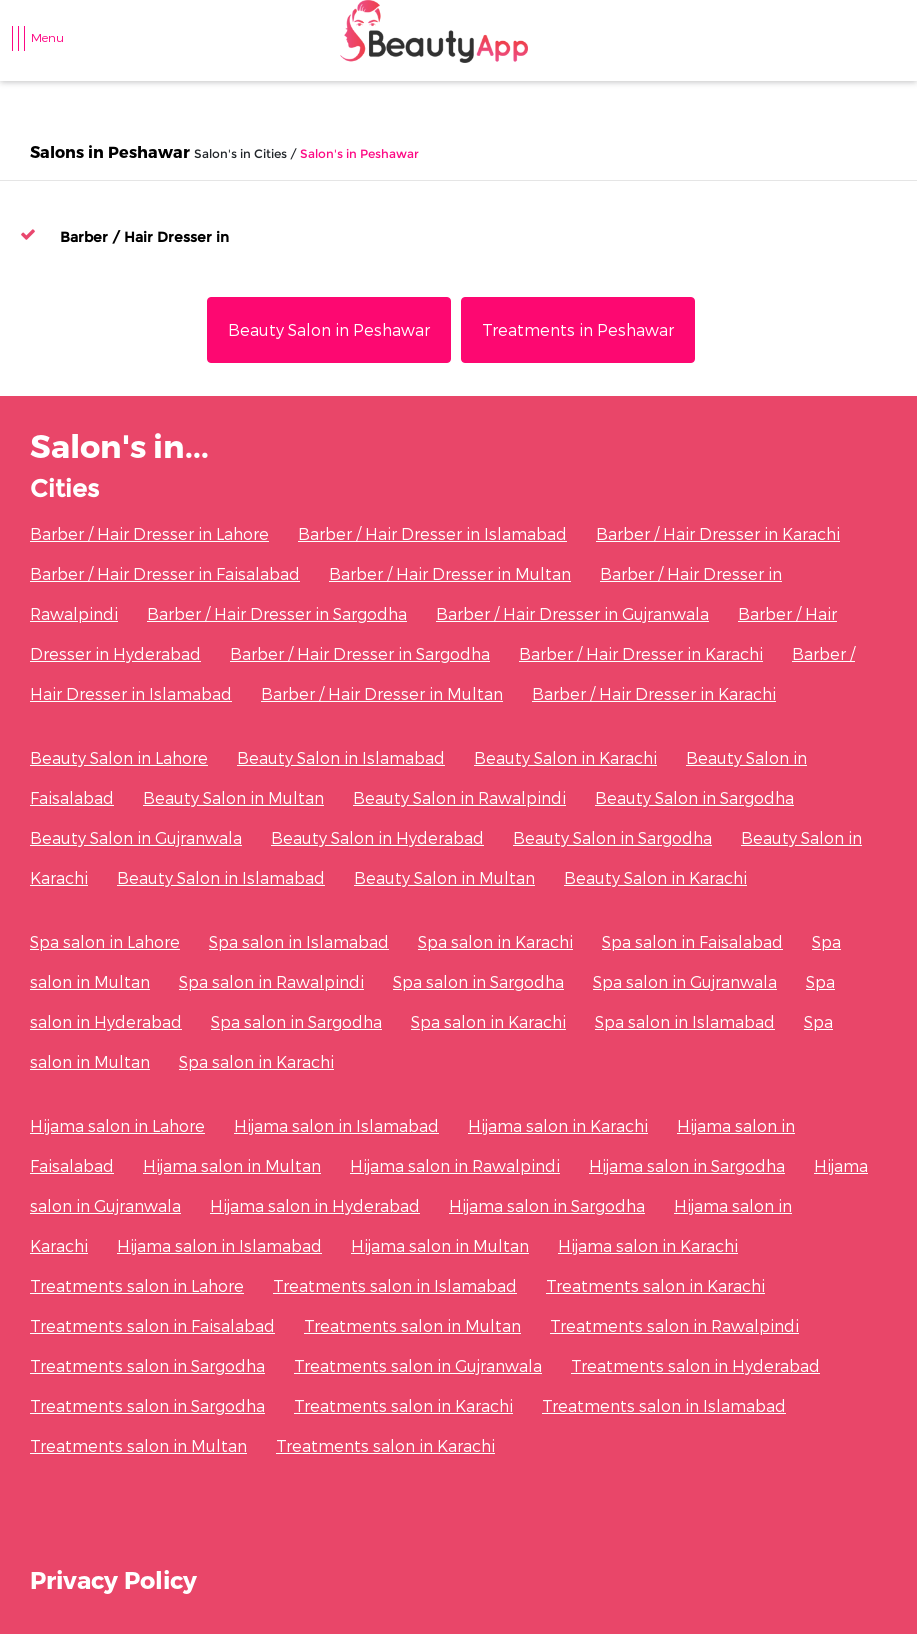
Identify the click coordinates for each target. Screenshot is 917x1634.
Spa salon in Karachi (495, 941)
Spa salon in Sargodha (478, 981)
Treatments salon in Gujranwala (418, 1365)
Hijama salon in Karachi (558, 1125)
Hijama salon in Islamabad (336, 1125)
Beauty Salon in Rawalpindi (459, 797)
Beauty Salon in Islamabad (341, 757)
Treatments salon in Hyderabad (695, 1365)
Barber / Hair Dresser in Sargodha (277, 613)
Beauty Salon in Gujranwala (136, 837)
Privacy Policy (113, 1579)
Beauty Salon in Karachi (565, 757)
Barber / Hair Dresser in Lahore (149, 533)
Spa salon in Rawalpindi (271, 981)
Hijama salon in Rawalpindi (455, 1165)
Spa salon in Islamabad (299, 941)
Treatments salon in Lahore (137, 1285)
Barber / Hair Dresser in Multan (450, 573)
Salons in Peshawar (110, 151)
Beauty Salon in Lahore (119, 757)
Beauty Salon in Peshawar (329, 329)
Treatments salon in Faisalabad (152, 1325)
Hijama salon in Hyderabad (315, 1205)
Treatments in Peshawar (578, 329)
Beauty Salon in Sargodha (694, 797)
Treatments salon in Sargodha (147, 1365)
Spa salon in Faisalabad (692, 941)
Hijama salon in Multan (232, 1165)
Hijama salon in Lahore (117, 1125)
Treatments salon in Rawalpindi (674, 1325)
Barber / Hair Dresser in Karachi (718, 533)
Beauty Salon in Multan (233, 797)
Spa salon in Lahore (105, 941)
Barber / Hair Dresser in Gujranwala (572, 613)
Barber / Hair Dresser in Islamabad (432, 533)
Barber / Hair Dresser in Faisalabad (165, 573)
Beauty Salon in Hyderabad (377, 837)
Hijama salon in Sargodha (687, 1165)
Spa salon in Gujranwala (685, 981)
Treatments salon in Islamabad (395, 1285)
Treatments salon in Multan (412, 1325)
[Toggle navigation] (29, 47)
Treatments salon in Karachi (655, 1285)
